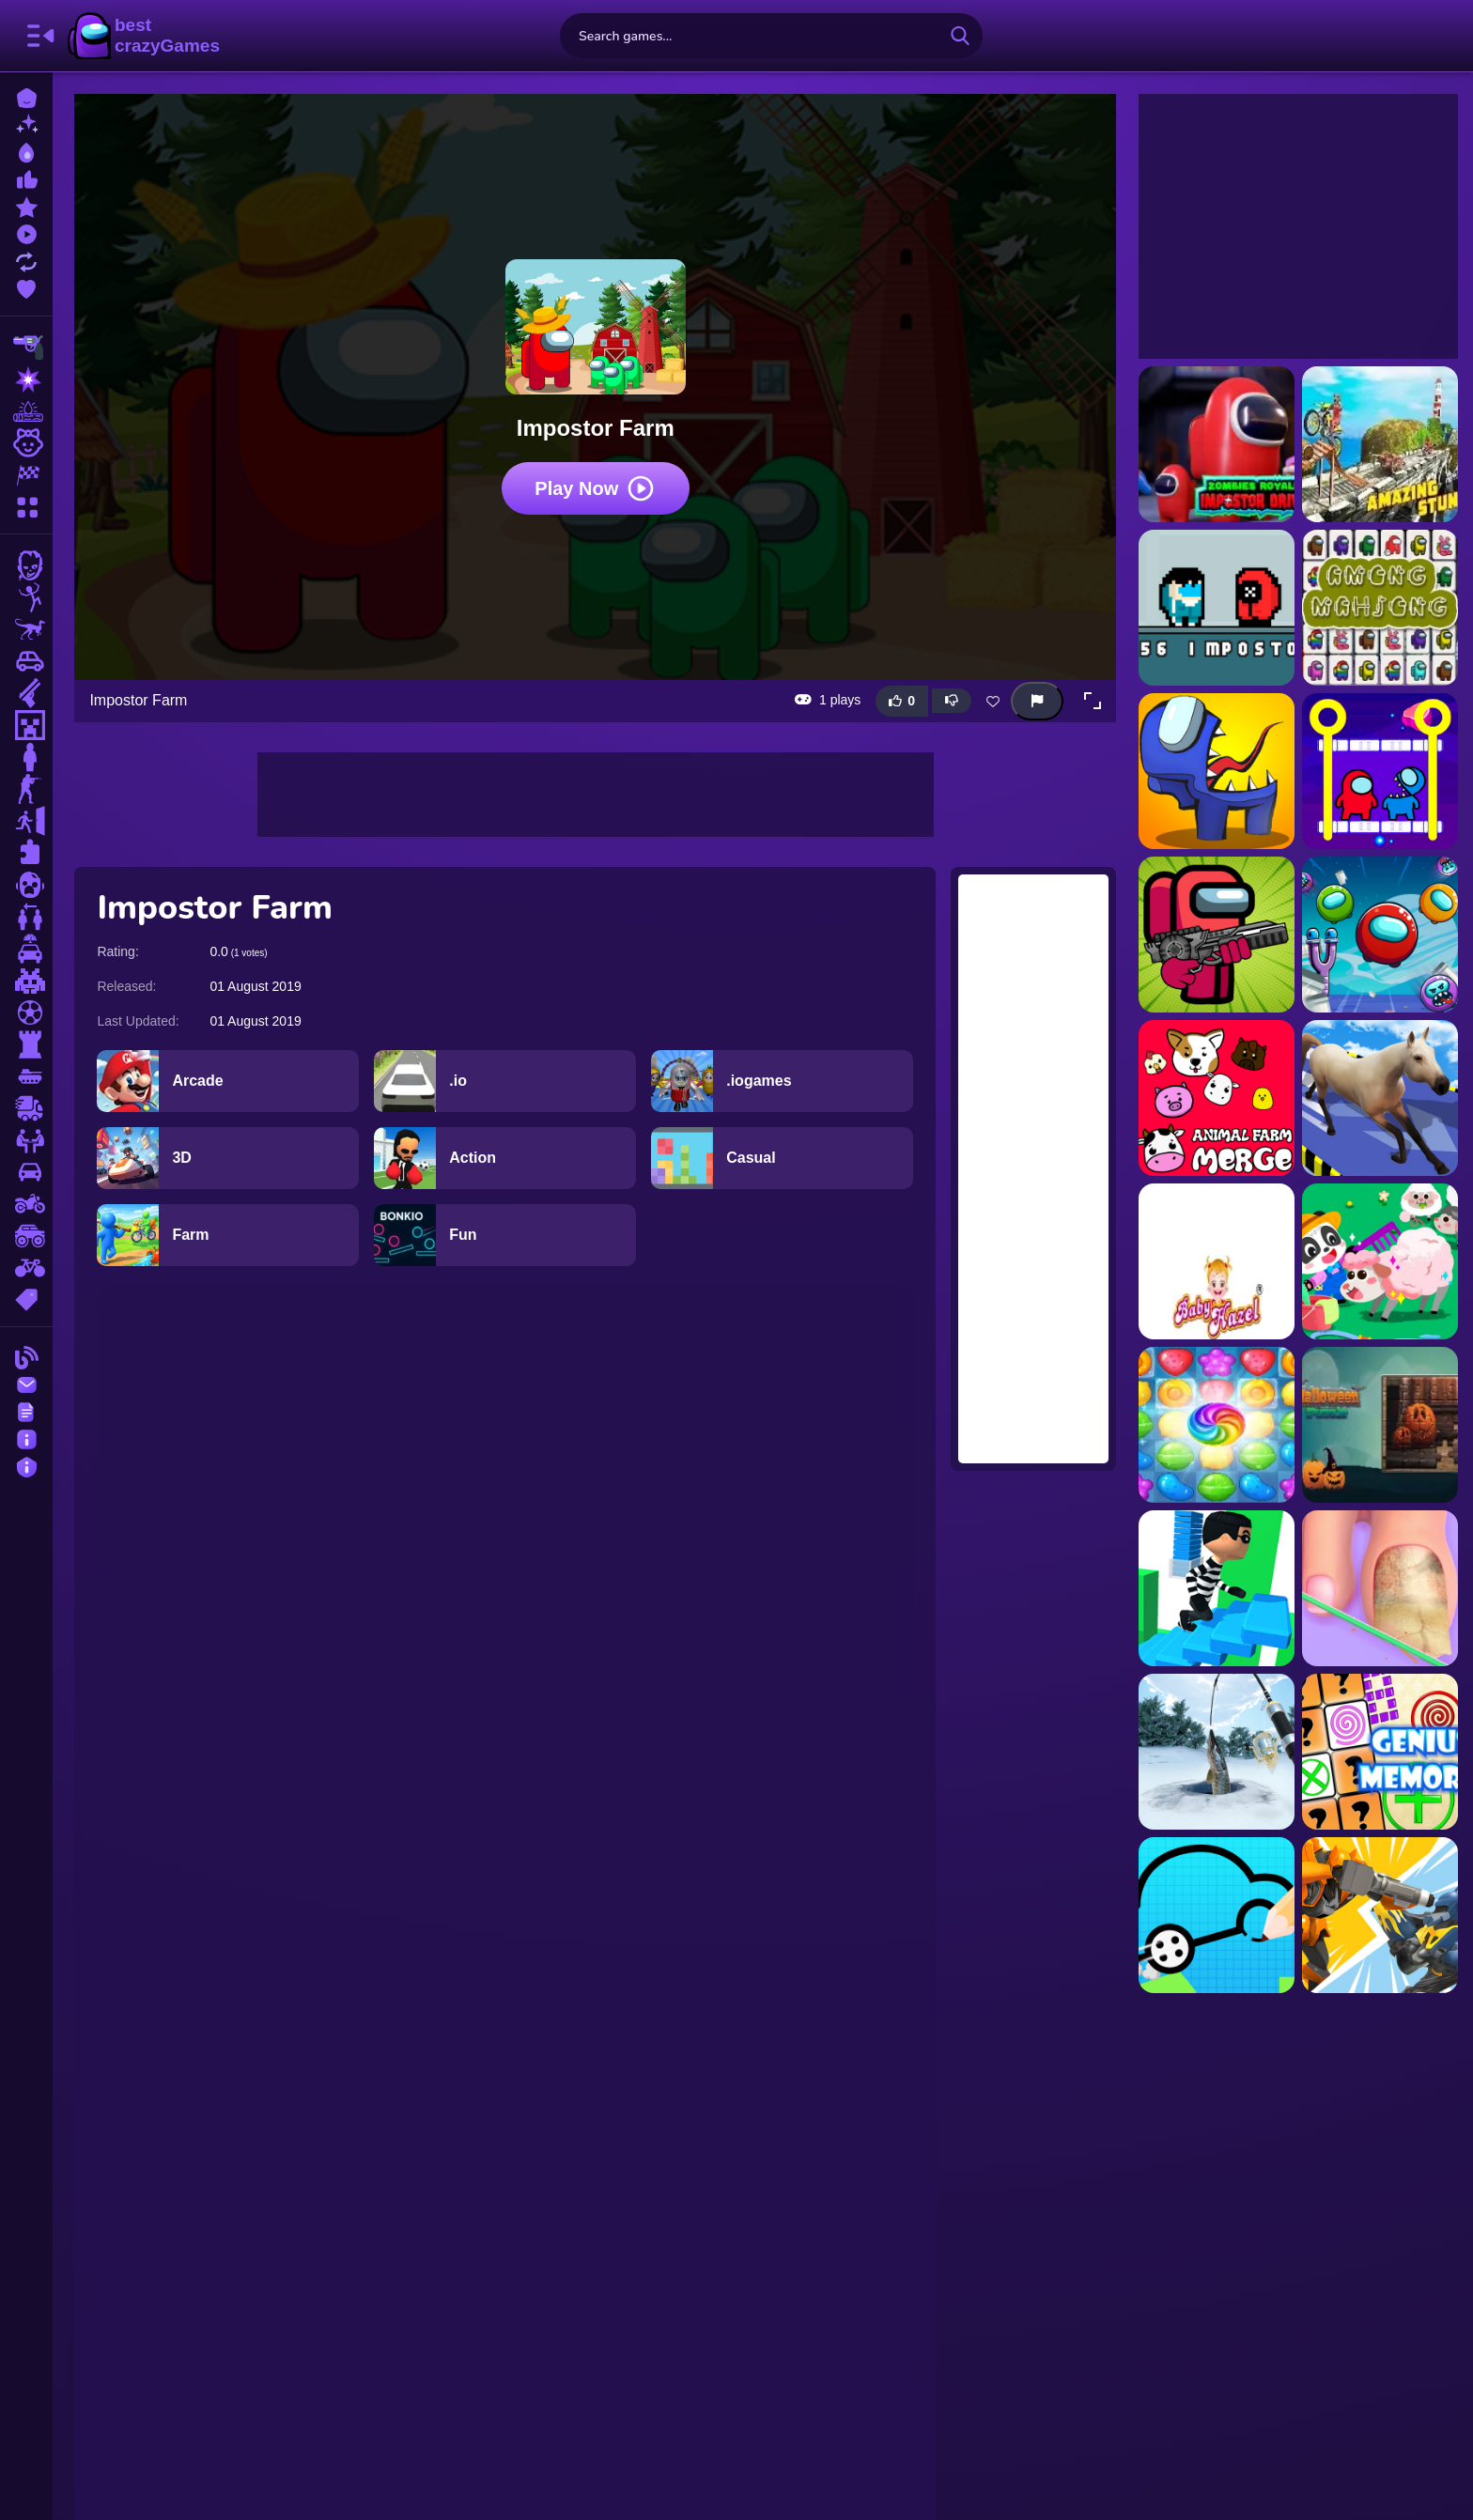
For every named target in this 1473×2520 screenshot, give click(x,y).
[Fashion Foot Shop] (1380, 1588)
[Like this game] (902, 700)
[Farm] (229, 1234)
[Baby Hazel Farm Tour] (1217, 1261)
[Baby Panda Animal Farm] (1380, 1261)
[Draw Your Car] (1217, 1915)
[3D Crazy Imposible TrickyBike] (1380, 444)
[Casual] (782, 1157)
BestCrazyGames (144, 36)
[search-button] (960, 36)
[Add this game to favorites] (993, 701)
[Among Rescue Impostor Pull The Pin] (1380, 771)
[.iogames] (782, 1080)
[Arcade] (229, 1080)
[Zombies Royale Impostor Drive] (1217, 444)
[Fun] (506, 1234)
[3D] (229, 1157)
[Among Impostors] (1217, 771)
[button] (1092, 700)
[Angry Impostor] (1380, 935)
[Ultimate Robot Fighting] (1380, 1915)
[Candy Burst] (1217, 1425)
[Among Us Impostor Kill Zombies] (1217, 935)
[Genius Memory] (1380, 1752)
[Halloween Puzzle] (1380, 1425)
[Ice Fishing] (1217, 1752)
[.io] (506, 1080)
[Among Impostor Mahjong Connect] (1380, 608)
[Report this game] (1037, 700)
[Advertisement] (596, 793)
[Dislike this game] (951, 700)
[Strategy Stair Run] (1217, 1588)
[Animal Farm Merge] (1217, 1098)
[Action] (506, 1157)
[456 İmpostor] (1217, 608)
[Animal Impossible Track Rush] (1380, 1098)
